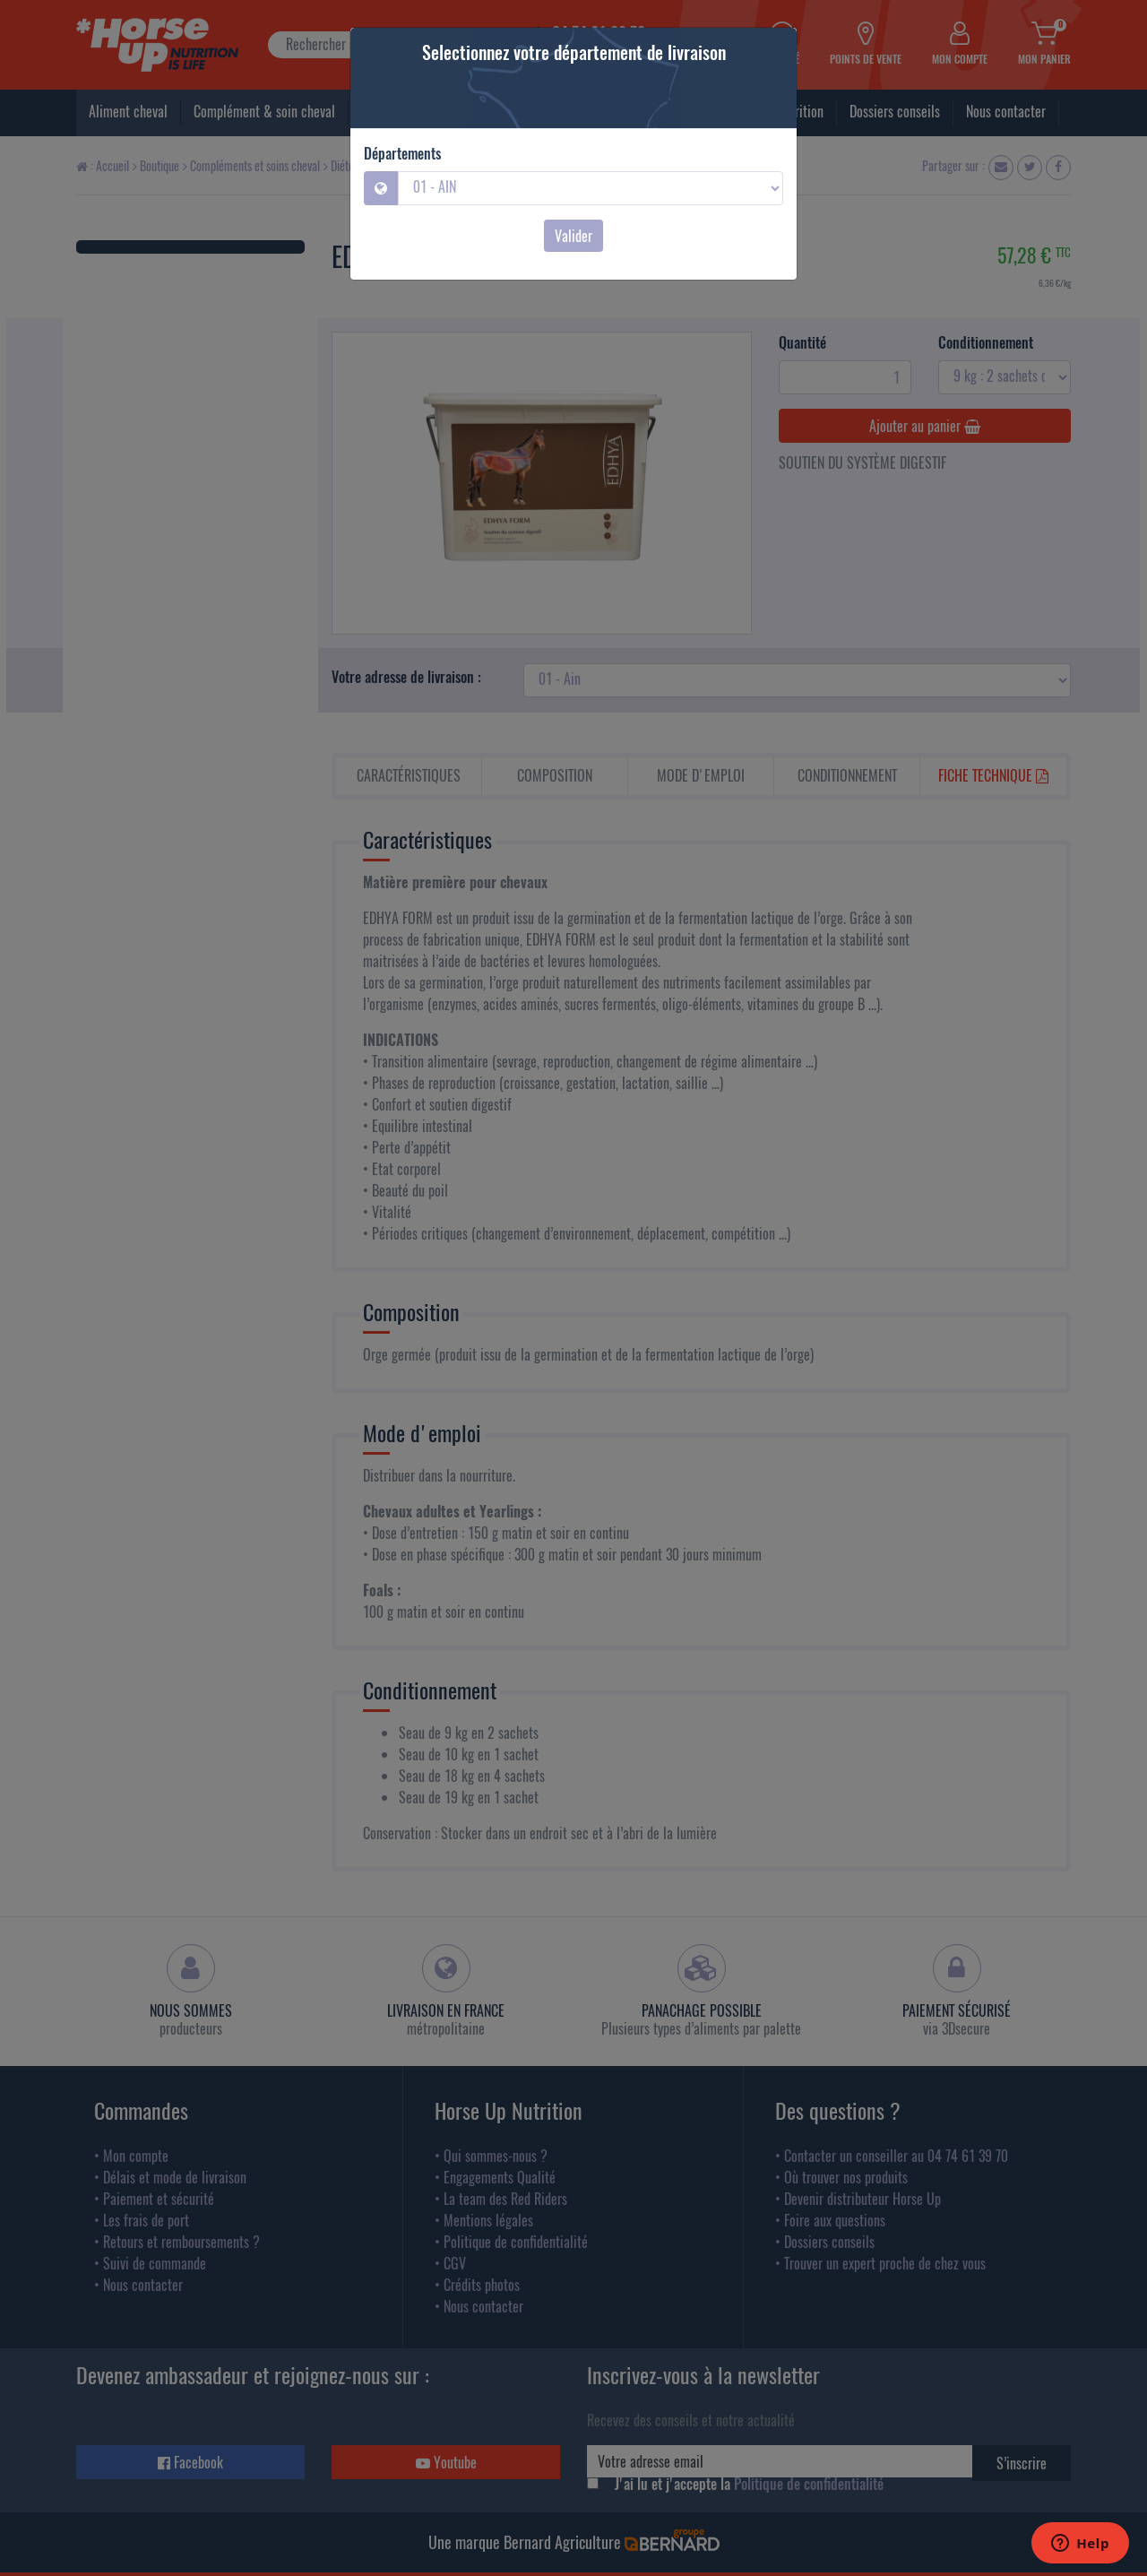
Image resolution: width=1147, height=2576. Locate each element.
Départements (402, 153)
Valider (573, 235)
